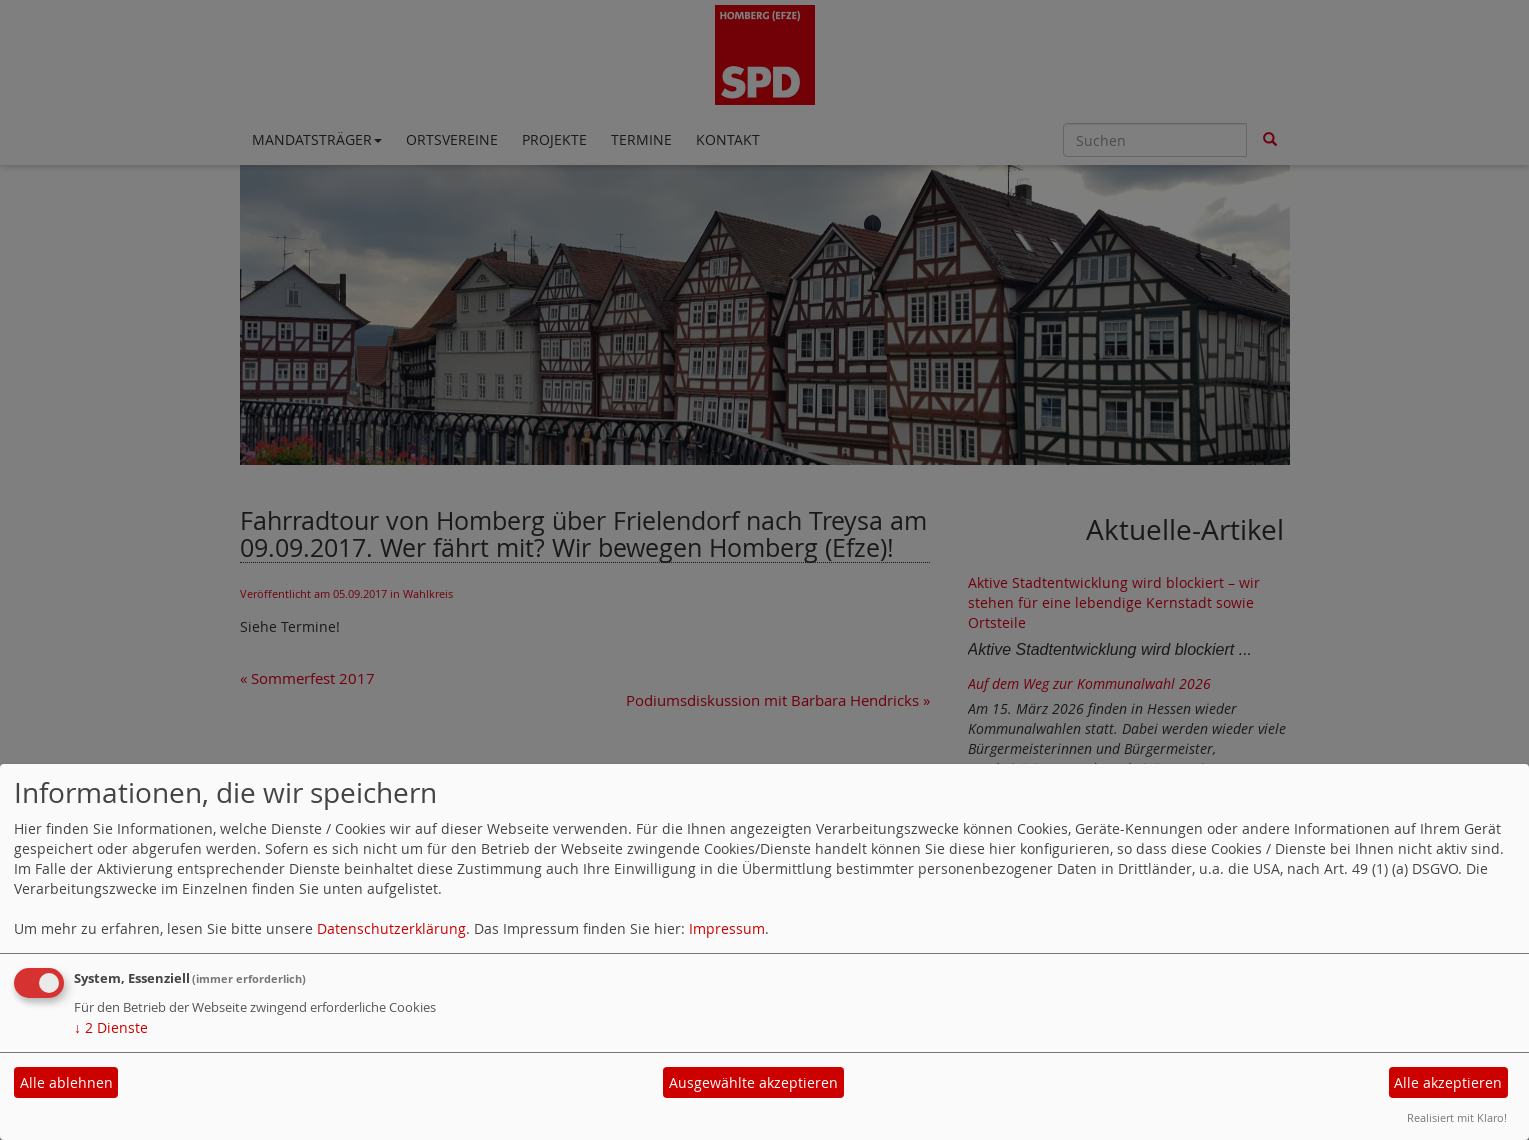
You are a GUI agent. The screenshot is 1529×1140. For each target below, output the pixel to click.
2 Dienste (111, 1027)
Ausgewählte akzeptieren (753, 1082)
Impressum (727, 928)
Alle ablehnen (66, 1082)
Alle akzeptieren (1448, 1082)
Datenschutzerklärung (391, 928)
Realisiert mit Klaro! (1457, 1117)
